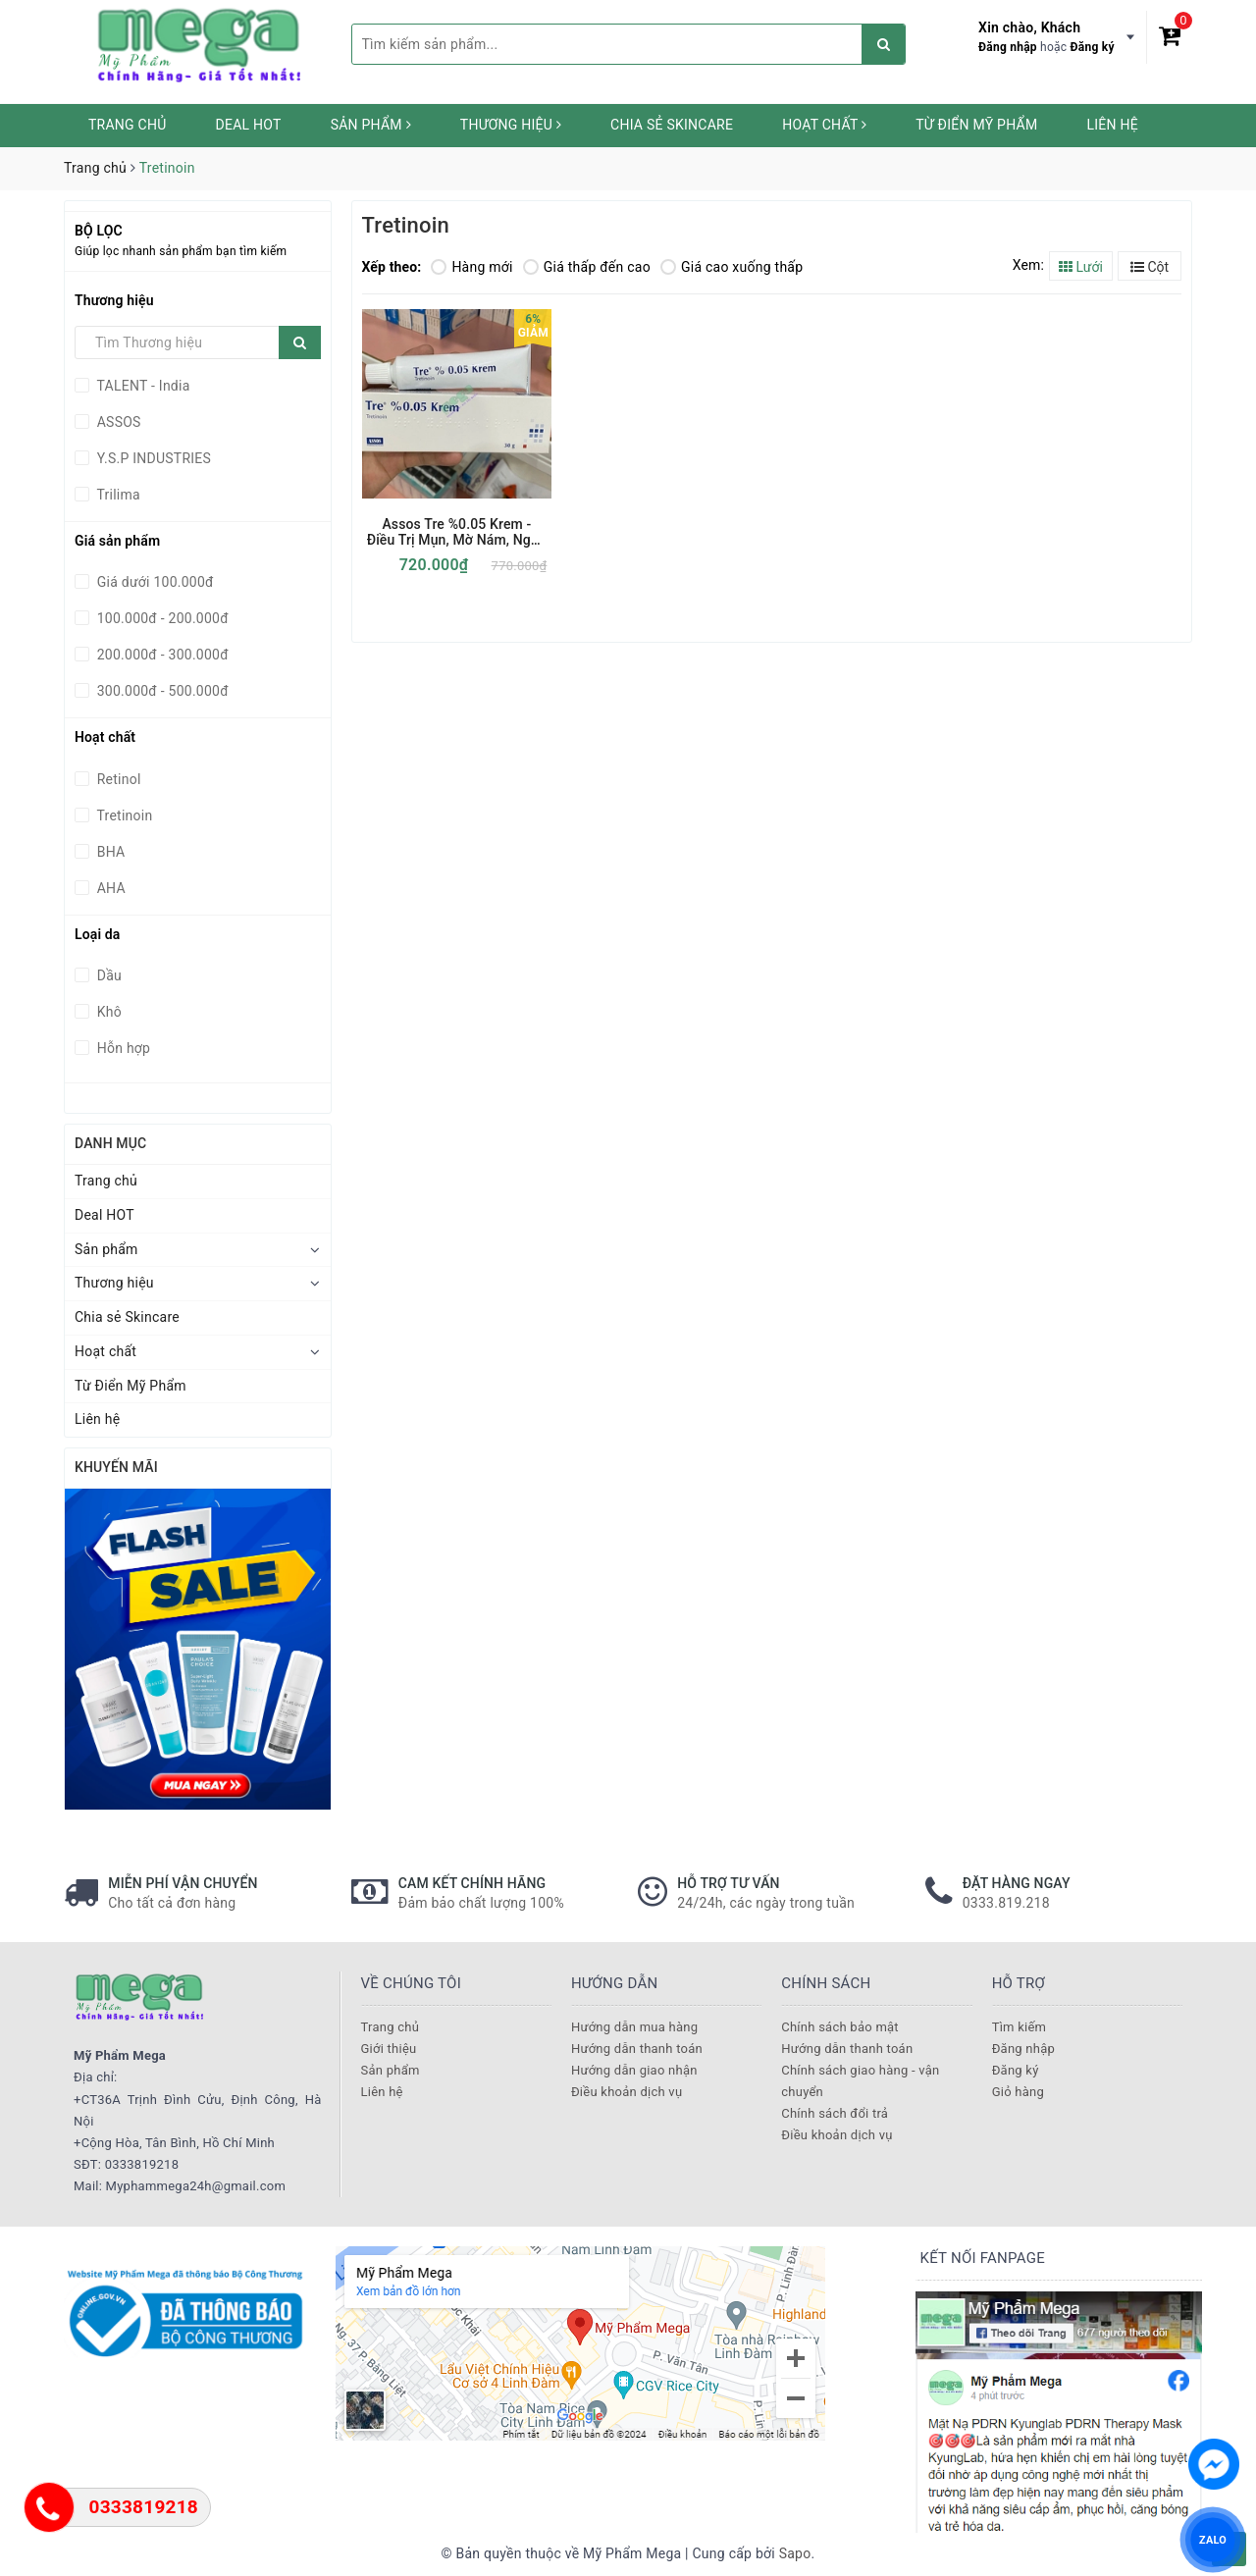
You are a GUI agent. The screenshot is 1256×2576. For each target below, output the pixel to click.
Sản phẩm (371, 124)
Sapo (795, 2553)
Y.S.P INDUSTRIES (152, 458)
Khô (107, 1012)
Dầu (107, 975)
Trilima (116, 494)
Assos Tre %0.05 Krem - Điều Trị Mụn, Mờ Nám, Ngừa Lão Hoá (457, 532)
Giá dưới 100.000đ (153, 582)
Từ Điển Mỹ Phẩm (976, 124)
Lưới (1081, 267)
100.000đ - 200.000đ (161, 618)
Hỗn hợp (121, 1048)
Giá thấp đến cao (587, 267)
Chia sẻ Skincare (671, 124)
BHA (109, 852)
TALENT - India (141, 386)
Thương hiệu (510, 124)
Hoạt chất (824, 124)
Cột (1149, 267)
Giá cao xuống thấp (731, 267)
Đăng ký (1093, 47)
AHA (109, 888)
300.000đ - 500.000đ (161, 691)
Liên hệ (1111, 124)
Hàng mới (471, 267)
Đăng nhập (1007, 47)
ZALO (1213, 2539)
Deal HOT (249, 124)
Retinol (117, 779)
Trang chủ (127, 124)
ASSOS (117, 422)
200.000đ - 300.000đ (161, 654)
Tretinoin (122, 815)
